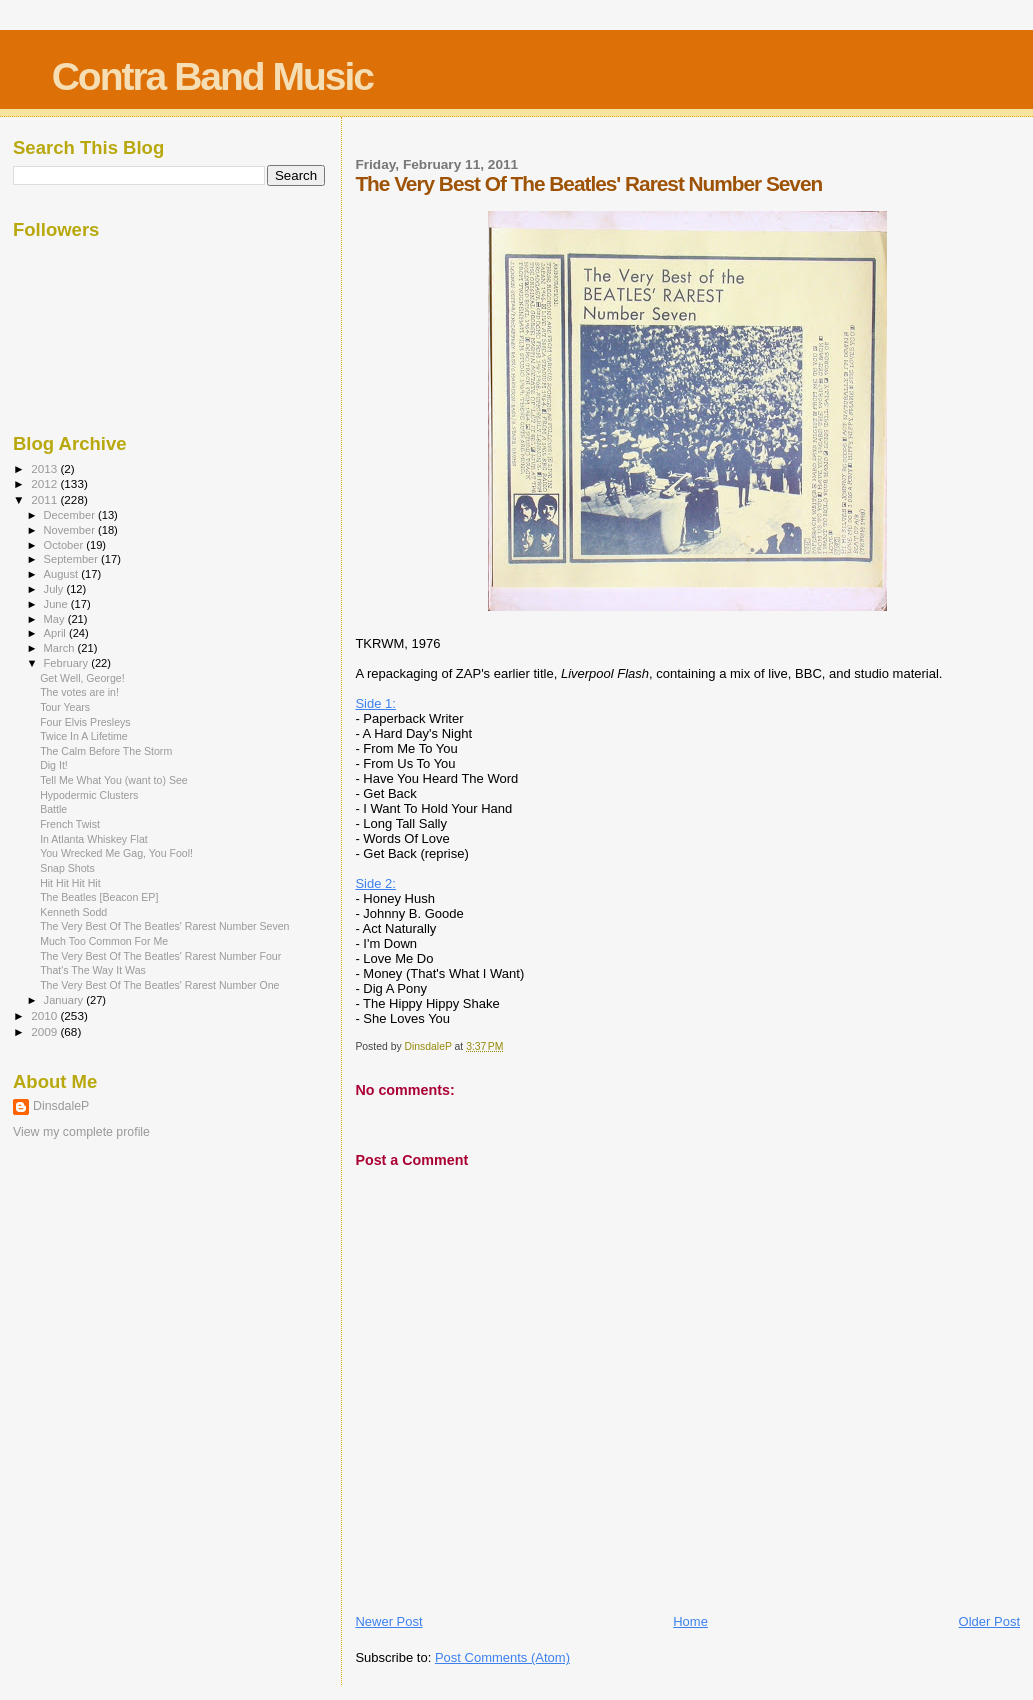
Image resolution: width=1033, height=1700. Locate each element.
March (61, 648)
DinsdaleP (61, 1106)
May (56, 619)
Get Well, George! (82, 678)
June (57, 604)
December (71, 515)
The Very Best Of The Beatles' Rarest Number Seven (164, 926)
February (68, 663)
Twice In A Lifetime (84, 736)
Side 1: (375, 703)
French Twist (70, 824)
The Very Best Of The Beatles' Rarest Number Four (160, 956)
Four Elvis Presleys (85, 722)
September (73, 559)
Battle (53, 809)
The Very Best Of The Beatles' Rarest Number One (159, 985)
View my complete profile (81, 1132)
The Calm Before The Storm (106, 751)
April (56, 633)
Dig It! (54, 765)
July (55, 589)
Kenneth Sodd (73, 912)
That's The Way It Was (93, 970)
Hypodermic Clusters (89, 795)
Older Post (989, 1621)
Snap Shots (67, 868)
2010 (45, 1015)
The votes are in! (79, 692)
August (63, 574)
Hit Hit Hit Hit (70, 883)
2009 (45, 1031)
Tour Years (65, 707)
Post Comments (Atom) (502, 1657)
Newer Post (388, 1621)
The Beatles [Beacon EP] (99, 897)
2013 (45, 468)
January (65, 1000)
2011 (45, 499)
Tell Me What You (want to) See (114, 780)
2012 (45, 483)
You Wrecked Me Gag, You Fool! (116, 853)
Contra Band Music (212, 76)
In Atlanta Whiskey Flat (94, 839)
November (71, 530)
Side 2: (375, 883)
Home (690, 1621)
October (65, 545)
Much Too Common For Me (104, 941)
